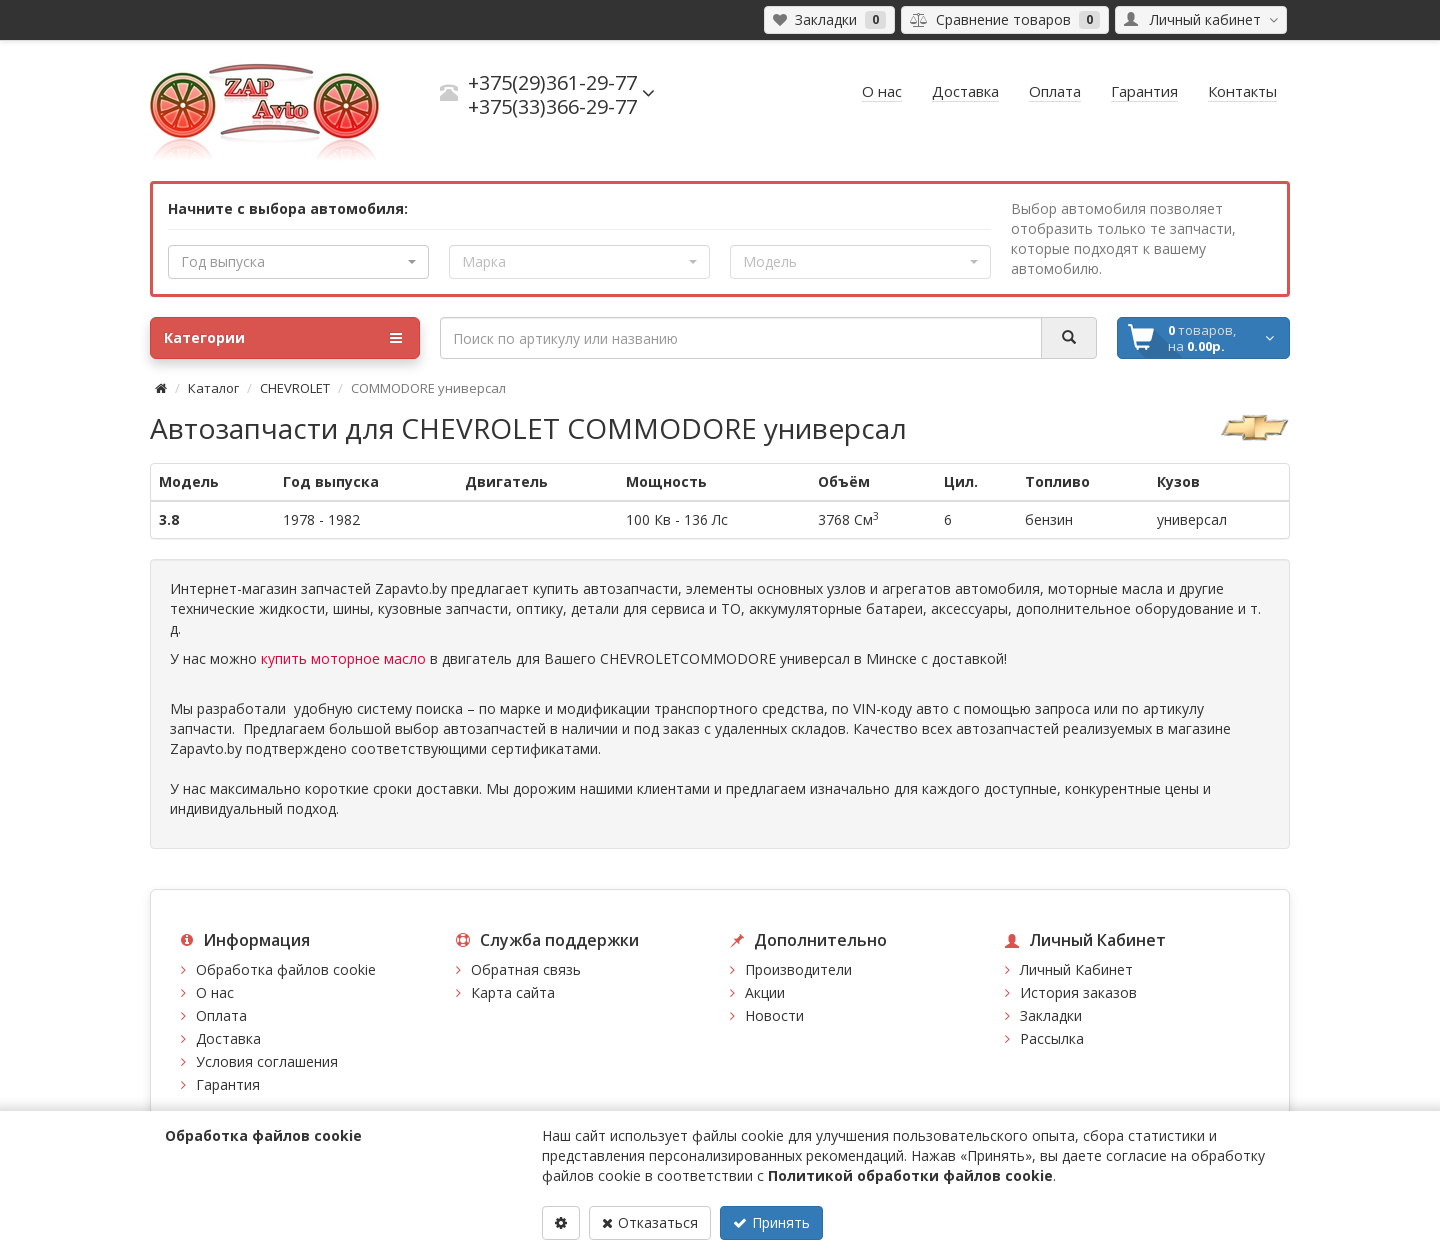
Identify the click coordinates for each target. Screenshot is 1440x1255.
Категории (283, 338)
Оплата (221, 1015)
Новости (774, 1015)
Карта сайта (513, 992)
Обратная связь (526, 969)
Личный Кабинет (1076, 969)
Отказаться (650, 1222)
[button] (298, 262)
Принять (771, 1222)
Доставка (228, 1038)
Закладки (1051, 1015)
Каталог (213, 388)
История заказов (1078, 992)
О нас (215, 992)
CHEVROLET (295, 388)
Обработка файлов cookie (286, 969)
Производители (798, 969)
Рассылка (1052, 1038)
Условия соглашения (267, 1061)
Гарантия (228, 1084)
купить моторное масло (343, 658)
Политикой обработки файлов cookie (910, 1175)
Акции (765, 992)
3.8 (169, 519)
